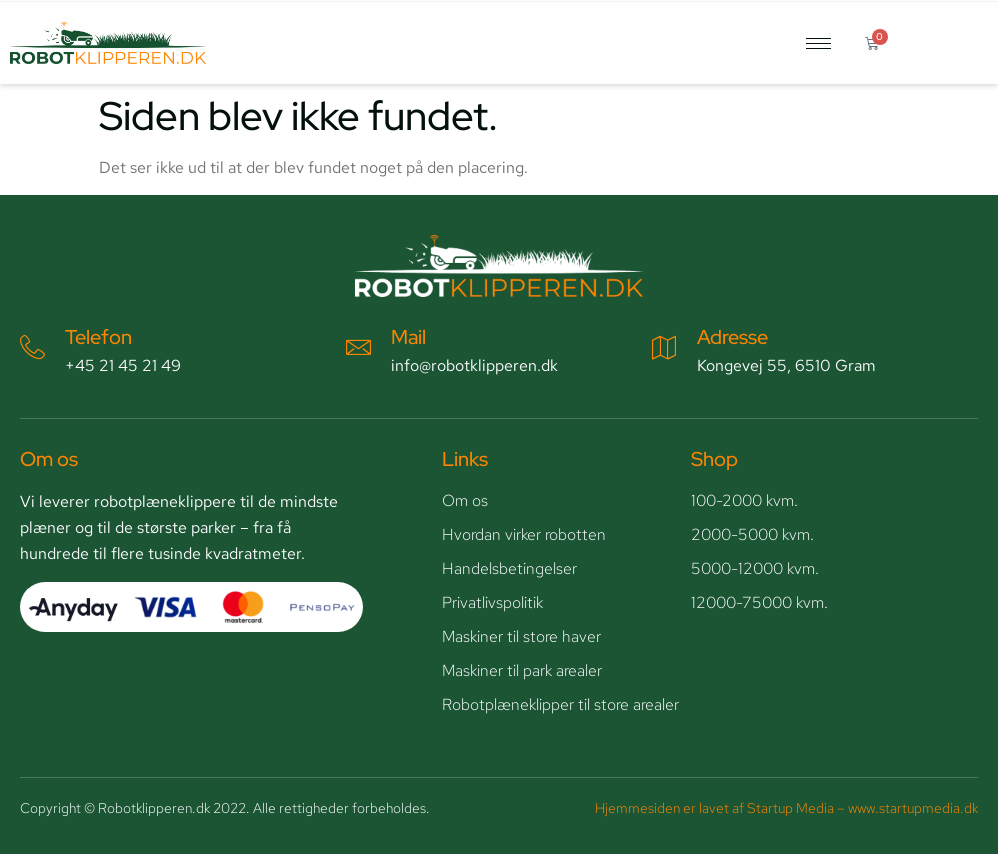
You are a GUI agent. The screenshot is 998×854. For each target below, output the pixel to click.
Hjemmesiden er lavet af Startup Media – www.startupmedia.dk (786, 808)
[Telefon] (32, 347)
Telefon (98, 337)
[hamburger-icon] (818, 43)
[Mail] (358, 347)
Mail (408, 337)
